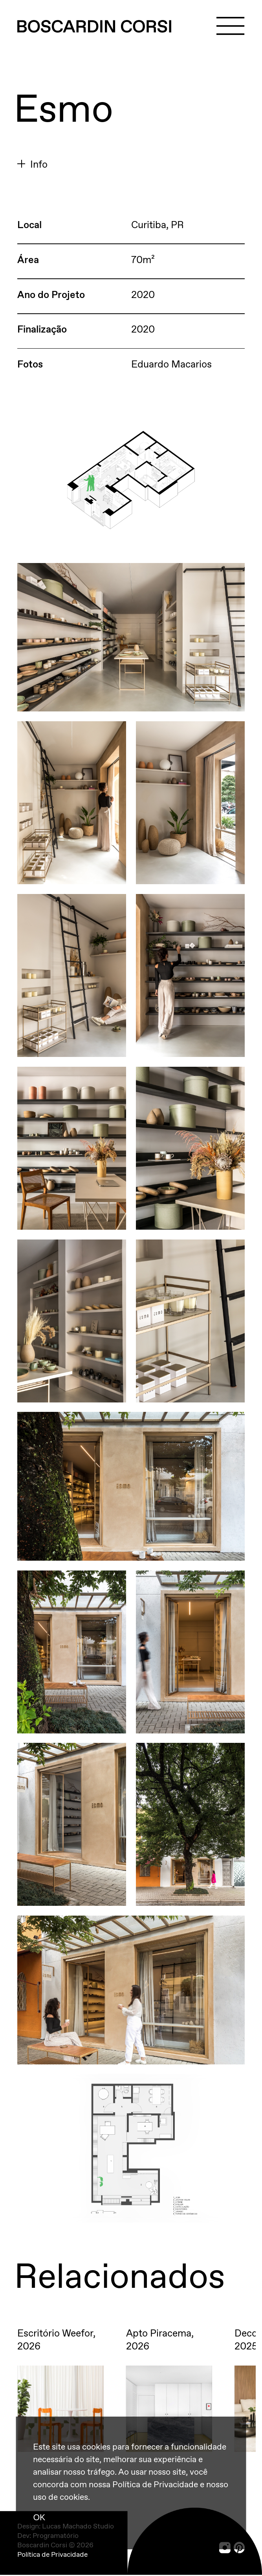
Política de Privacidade (52, 2555)
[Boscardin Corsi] (94, 26)
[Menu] (230, 26)
